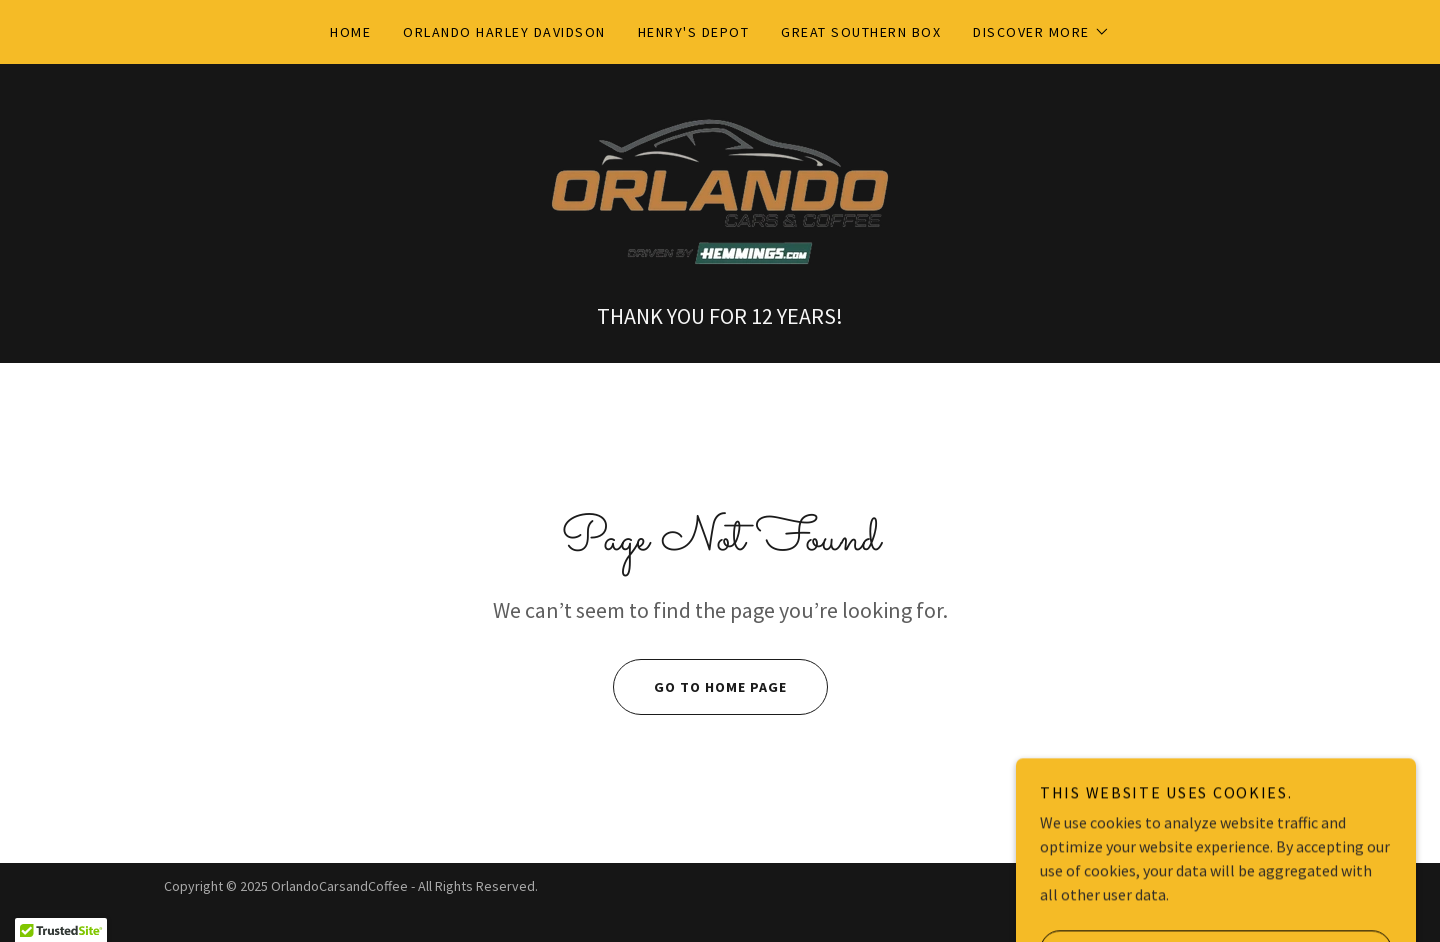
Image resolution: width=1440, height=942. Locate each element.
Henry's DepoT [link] (693, 32)
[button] (1041, 32)
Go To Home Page (700, 687)
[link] (720, 193)
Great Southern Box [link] (861, 32)
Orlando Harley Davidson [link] (504, 32)
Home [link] (350, 32)
